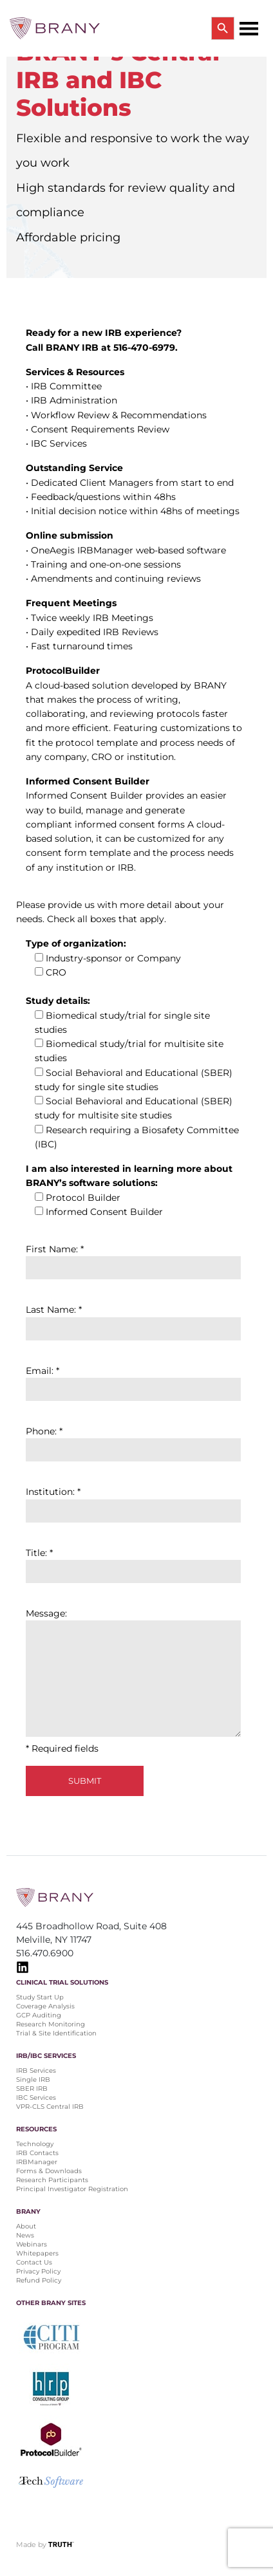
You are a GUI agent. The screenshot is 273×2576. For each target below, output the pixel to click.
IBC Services (36, 2097)
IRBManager (36, 2162)
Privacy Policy (38, 2271)
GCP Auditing (38, 2015)
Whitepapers (37, 2253)
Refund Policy (38, 2280)
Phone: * (133, 1440)
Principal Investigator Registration (72, 2189)
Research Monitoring (50, 2024)
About (26, 2226)
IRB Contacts (37, 2153)
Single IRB (33, 2079)
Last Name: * (133, 1319)
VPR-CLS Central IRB (50, 2106)
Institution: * (133, 1501)
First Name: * (133, 1258)
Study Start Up (40, 1997)
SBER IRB (32, 2088)
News (25, 2235)
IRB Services (36, 2070)
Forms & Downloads (49, 2171)
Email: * (133, 1380)
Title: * (133, 1562)
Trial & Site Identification (56, 2033)
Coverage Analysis (45, 2006)
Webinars (31, 2244)
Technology (34, 2144)
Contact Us (34, 2262)
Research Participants (52, 2180)
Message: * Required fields (133, 1681)
